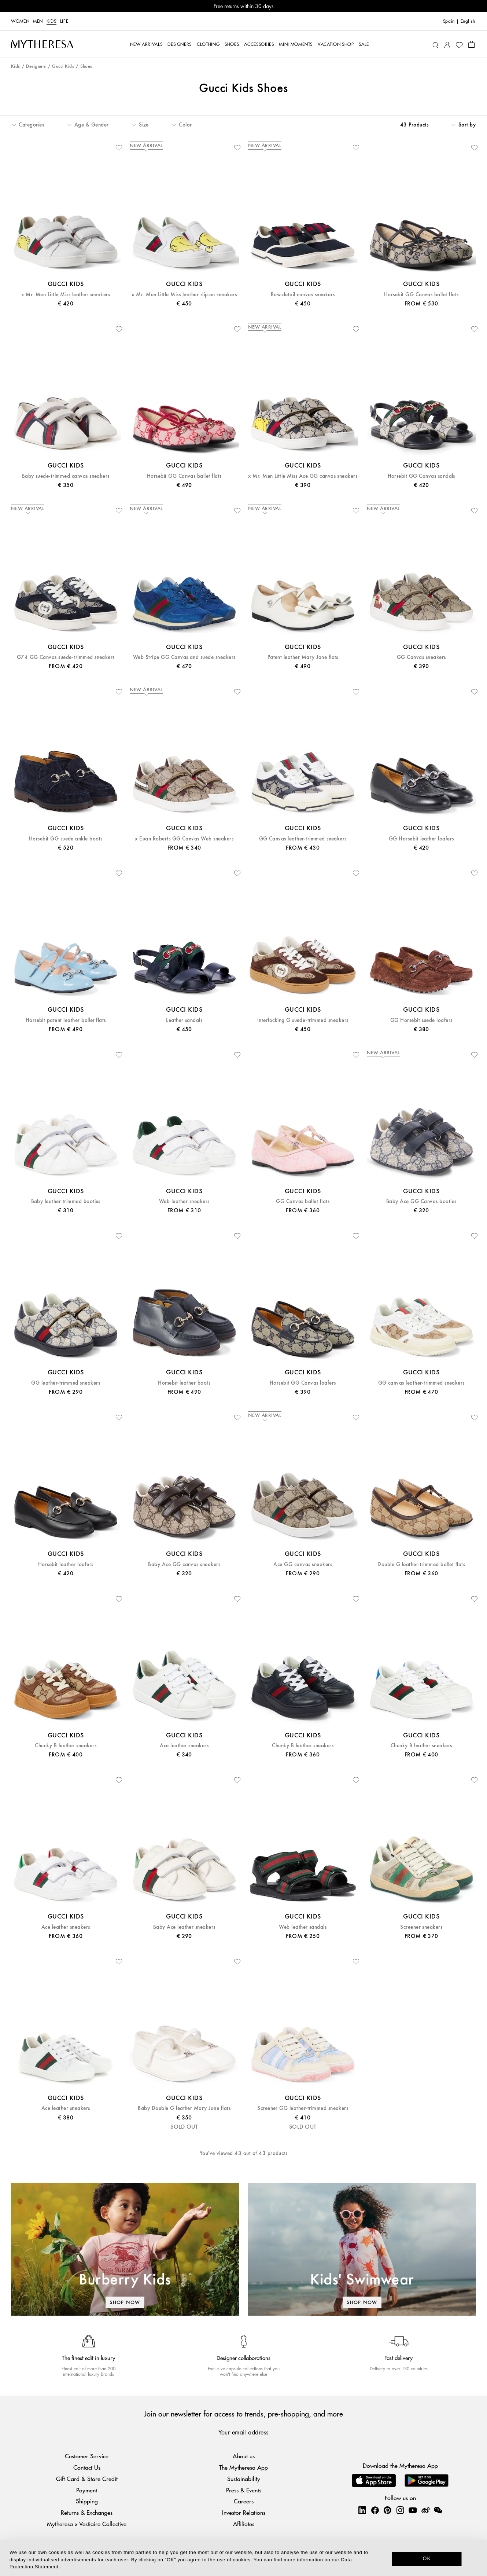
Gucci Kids (63, 66)
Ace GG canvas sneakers (302, 1564)
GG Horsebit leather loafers (421, 839)
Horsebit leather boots (184, 1383)
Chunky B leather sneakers (65, 1745)
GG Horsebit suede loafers (421, 1020)
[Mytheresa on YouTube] (412, 2510)
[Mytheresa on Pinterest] (387, 2510)
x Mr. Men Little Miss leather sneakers (65, 294)
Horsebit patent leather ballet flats (66, 1020)
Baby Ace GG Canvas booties (421, 1201)
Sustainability (243, 2478)
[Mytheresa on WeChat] (437, 2510)
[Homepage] (42, 44)
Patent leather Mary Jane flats (303, 657)
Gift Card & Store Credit (87, 2478)
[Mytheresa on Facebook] (374, 2510)
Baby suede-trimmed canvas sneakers (66, 476)
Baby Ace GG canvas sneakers (184, 1564)
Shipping (87, 2501)
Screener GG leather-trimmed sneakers (302, 2108)
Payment (86, 2490)
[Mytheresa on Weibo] (425, 2510)
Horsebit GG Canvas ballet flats (421, 294)
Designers (36, 66)
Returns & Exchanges (86, 2512)
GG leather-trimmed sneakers (65, 1383)
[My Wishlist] (459, 44)
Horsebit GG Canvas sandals (421, 476)
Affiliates (243, 2524)
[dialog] (243, 2558)
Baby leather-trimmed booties (65, 1201)
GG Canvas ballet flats (302, 1201)
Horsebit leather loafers (65, 1564)
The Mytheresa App (243, 2467)
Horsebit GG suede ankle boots (66, 839)
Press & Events (243, 2490)
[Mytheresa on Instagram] (400, 2510)
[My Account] (447, 44)
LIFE (64, 21)
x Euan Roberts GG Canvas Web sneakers (184, 839)
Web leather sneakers (184, 1201)
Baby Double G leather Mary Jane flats (184, 2108)
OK (427, 2558)
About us (244, 2456)
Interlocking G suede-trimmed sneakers (302, 1020)
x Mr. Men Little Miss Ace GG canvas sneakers (302, 476)
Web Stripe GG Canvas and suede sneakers (184, 657)
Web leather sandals (302, 1927)
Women (20, 21)
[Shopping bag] (471, 44)
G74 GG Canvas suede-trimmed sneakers (66, 657)
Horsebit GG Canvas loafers (303, 1383)
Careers (244, 2501)
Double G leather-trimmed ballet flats (421, 1564)
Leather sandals (184, 1020)
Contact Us (86, 2467)
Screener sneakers (421, 1927)
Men (38, 21)
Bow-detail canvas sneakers (303, 294)
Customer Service (86, 2456)
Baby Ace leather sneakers (184, 1927)
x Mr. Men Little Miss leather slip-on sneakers (184, 294)
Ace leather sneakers (184, 1745)
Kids (51, 21)
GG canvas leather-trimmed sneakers (421, 1383)
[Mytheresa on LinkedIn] (362, 2510)
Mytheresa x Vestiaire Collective (86, 2524)
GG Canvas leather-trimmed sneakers (303, 839)
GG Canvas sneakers (421, 657)
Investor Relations (243, 2512)
